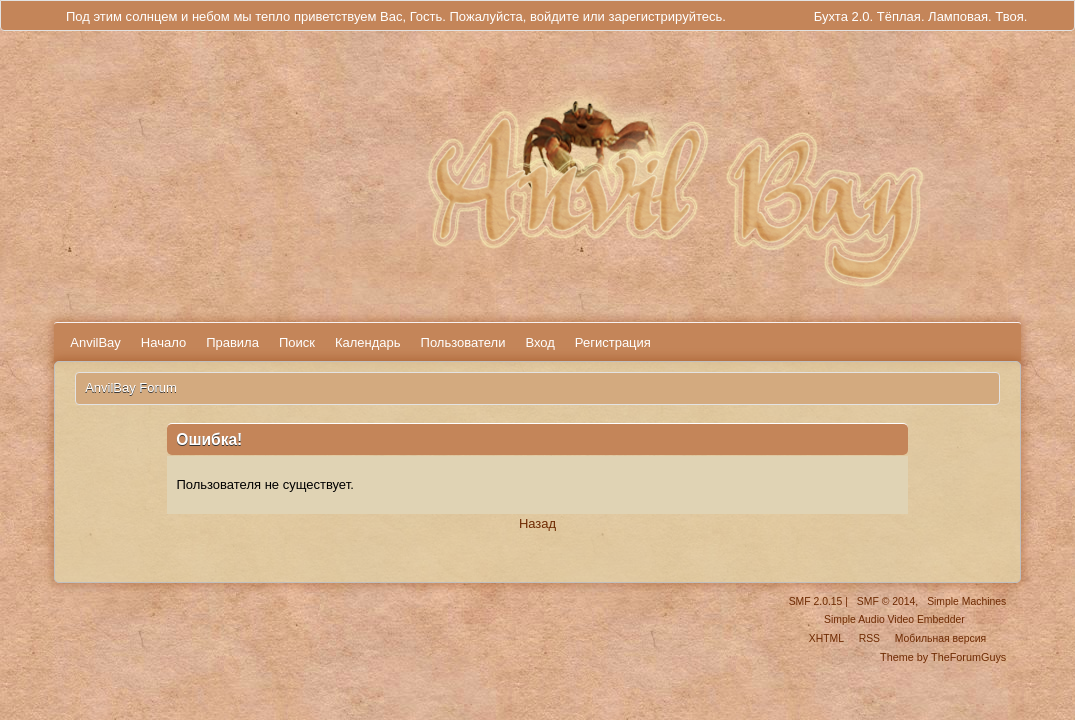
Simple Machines (966, 601)
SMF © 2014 (886, 601)
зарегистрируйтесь (665, 16)
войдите (554, 16)
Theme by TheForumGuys (943, 657)
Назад (537, 523)
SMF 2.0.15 (816, 601)
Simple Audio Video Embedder (894, 619)
